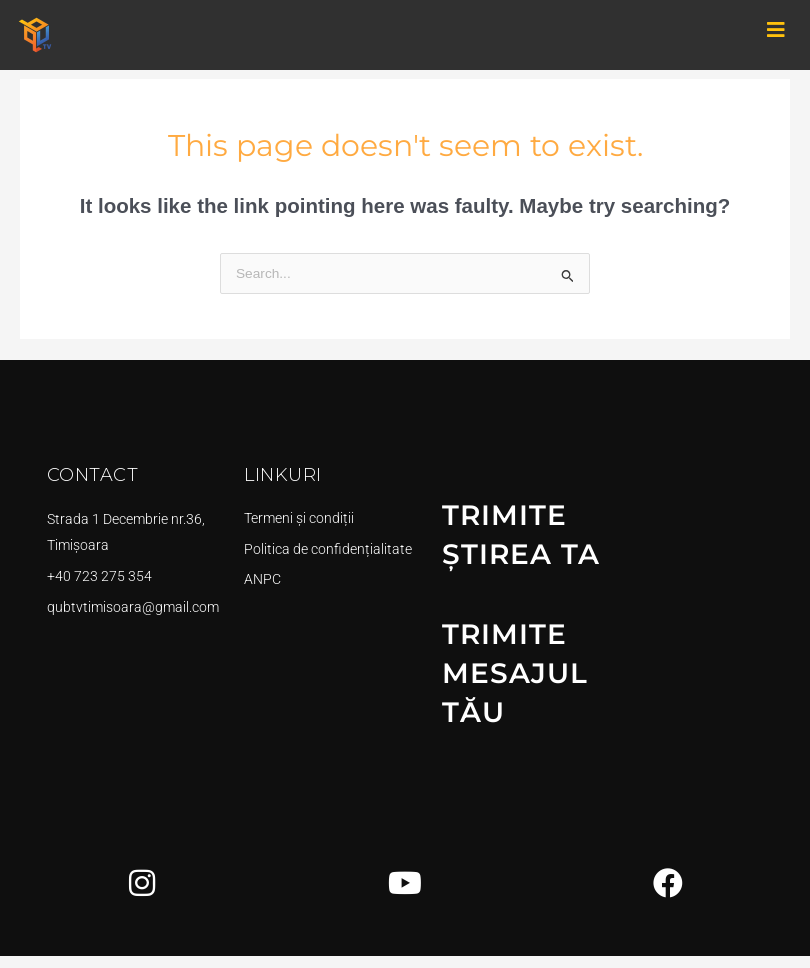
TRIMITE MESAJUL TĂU (519, 683)
